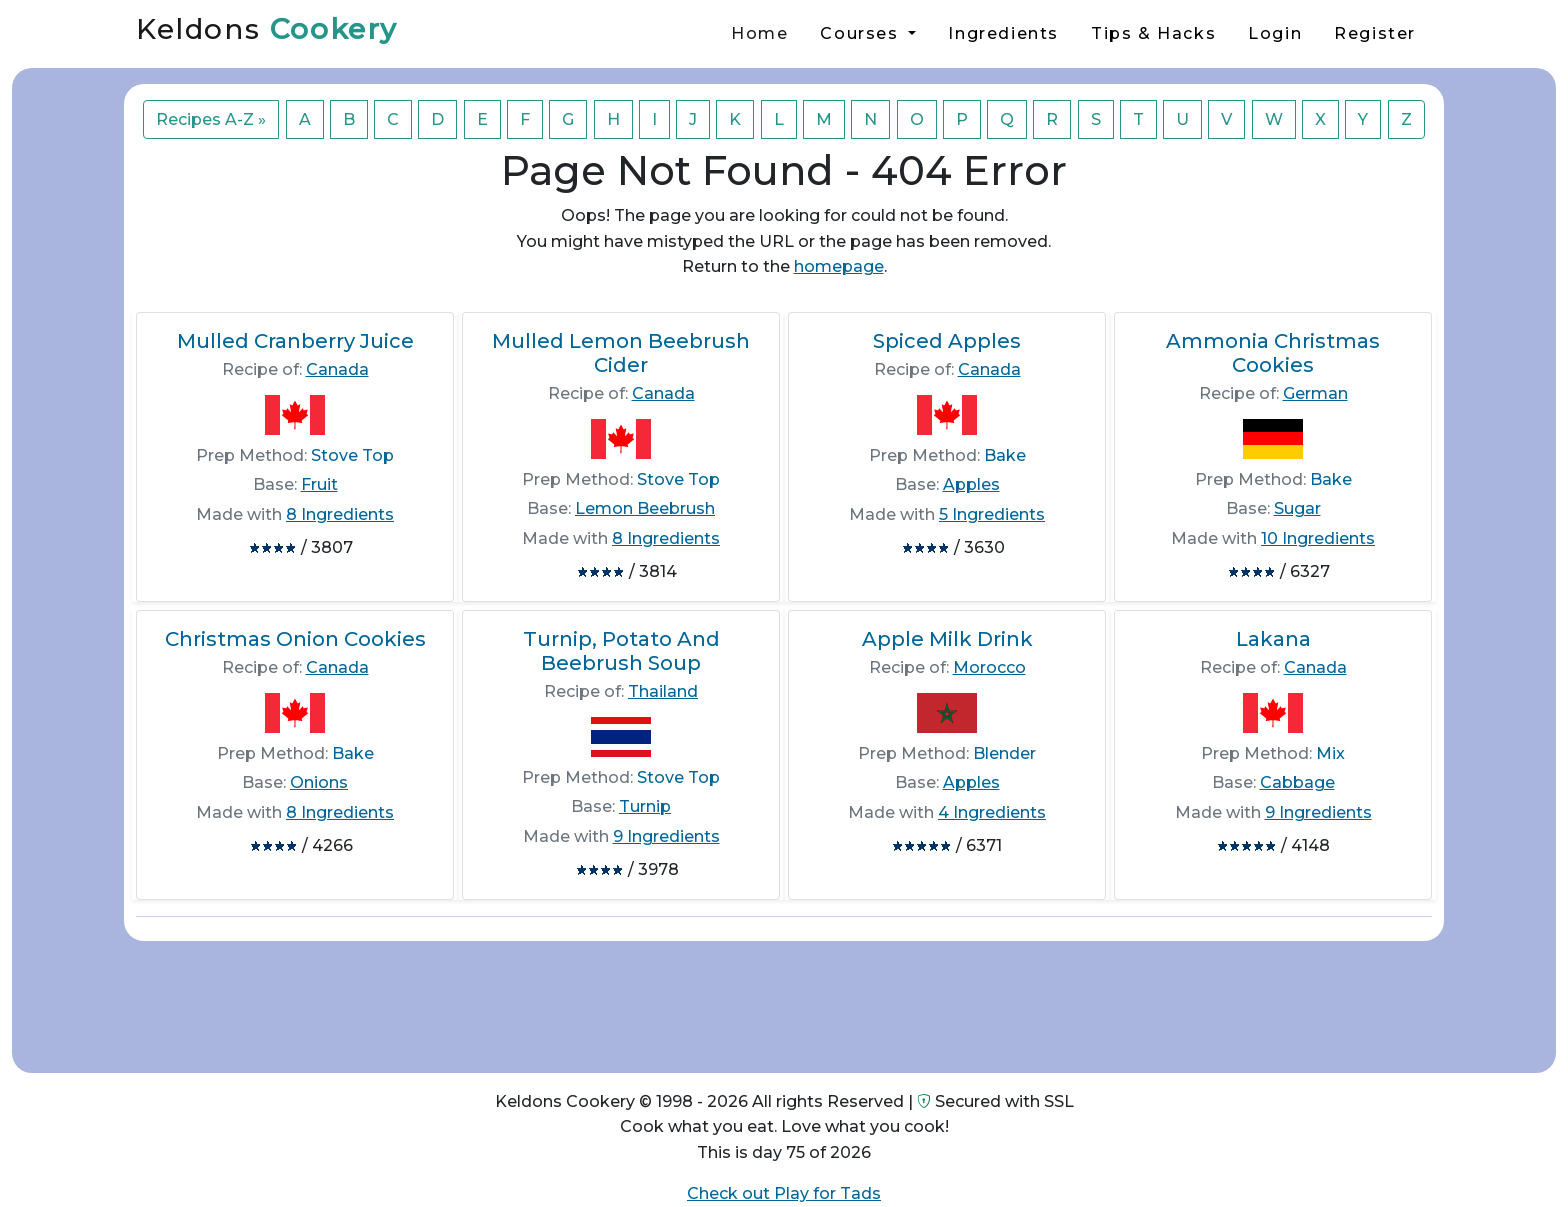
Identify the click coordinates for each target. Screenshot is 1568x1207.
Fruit (319, 484)
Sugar (1297, 508)
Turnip (645, 806)
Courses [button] (862, 33)
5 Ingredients (992, 514)
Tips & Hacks (1153, 33)
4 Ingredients (992, 812)
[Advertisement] (784, 999)
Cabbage (1297, 782)
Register (1375, 33)
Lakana (1273, 639)
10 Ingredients (1318, 538)
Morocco (989, 667)
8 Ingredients (340, 514)
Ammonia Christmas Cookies (1273, 353)
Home (759, 33)
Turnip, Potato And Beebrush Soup (621, 651)
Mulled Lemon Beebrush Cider (621, 353)
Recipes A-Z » (211, 119)
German (1315, 393)
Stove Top (352, 455)
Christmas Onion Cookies (295, 639)
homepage (839, 266)
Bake (1005, 455)
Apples (971, 484)
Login (1275, 33)
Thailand (663, 691)
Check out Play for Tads (784, 1193)
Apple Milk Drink (947, 639)
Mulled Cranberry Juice (295, 341)
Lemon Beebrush (645, 508)
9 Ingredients (666, 836)
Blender (1004, 753)
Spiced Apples (947, 341)
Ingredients (1003, 33)
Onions (319, 782)
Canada (337, 369)
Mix (1330, 753)
